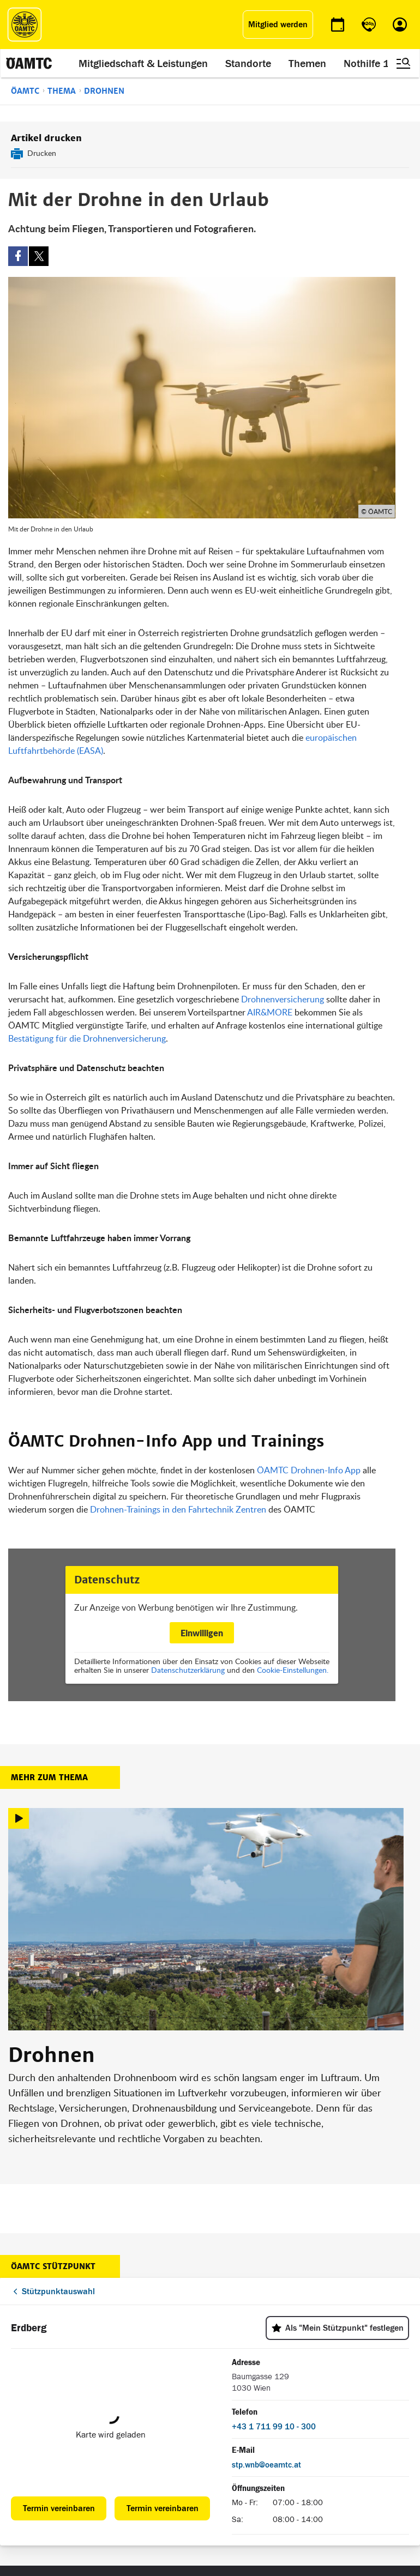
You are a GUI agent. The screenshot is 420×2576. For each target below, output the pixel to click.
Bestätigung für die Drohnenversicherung (87, 1038)
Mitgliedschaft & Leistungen (143, 63)
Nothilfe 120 (373, 63)
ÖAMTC (25, 91)
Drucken (41, 153)
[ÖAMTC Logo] (24, 24)
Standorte (248, 63)
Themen (307, 63)
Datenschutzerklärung (188, 1670)
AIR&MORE (271, 1012)
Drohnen (104, 91)
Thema (61, 91)
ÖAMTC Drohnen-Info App (309, 1470)
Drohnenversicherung (282, 999)
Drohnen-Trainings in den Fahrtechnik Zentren (178, 1509)
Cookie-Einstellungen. (292, 1670)
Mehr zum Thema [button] (49, 1777)
